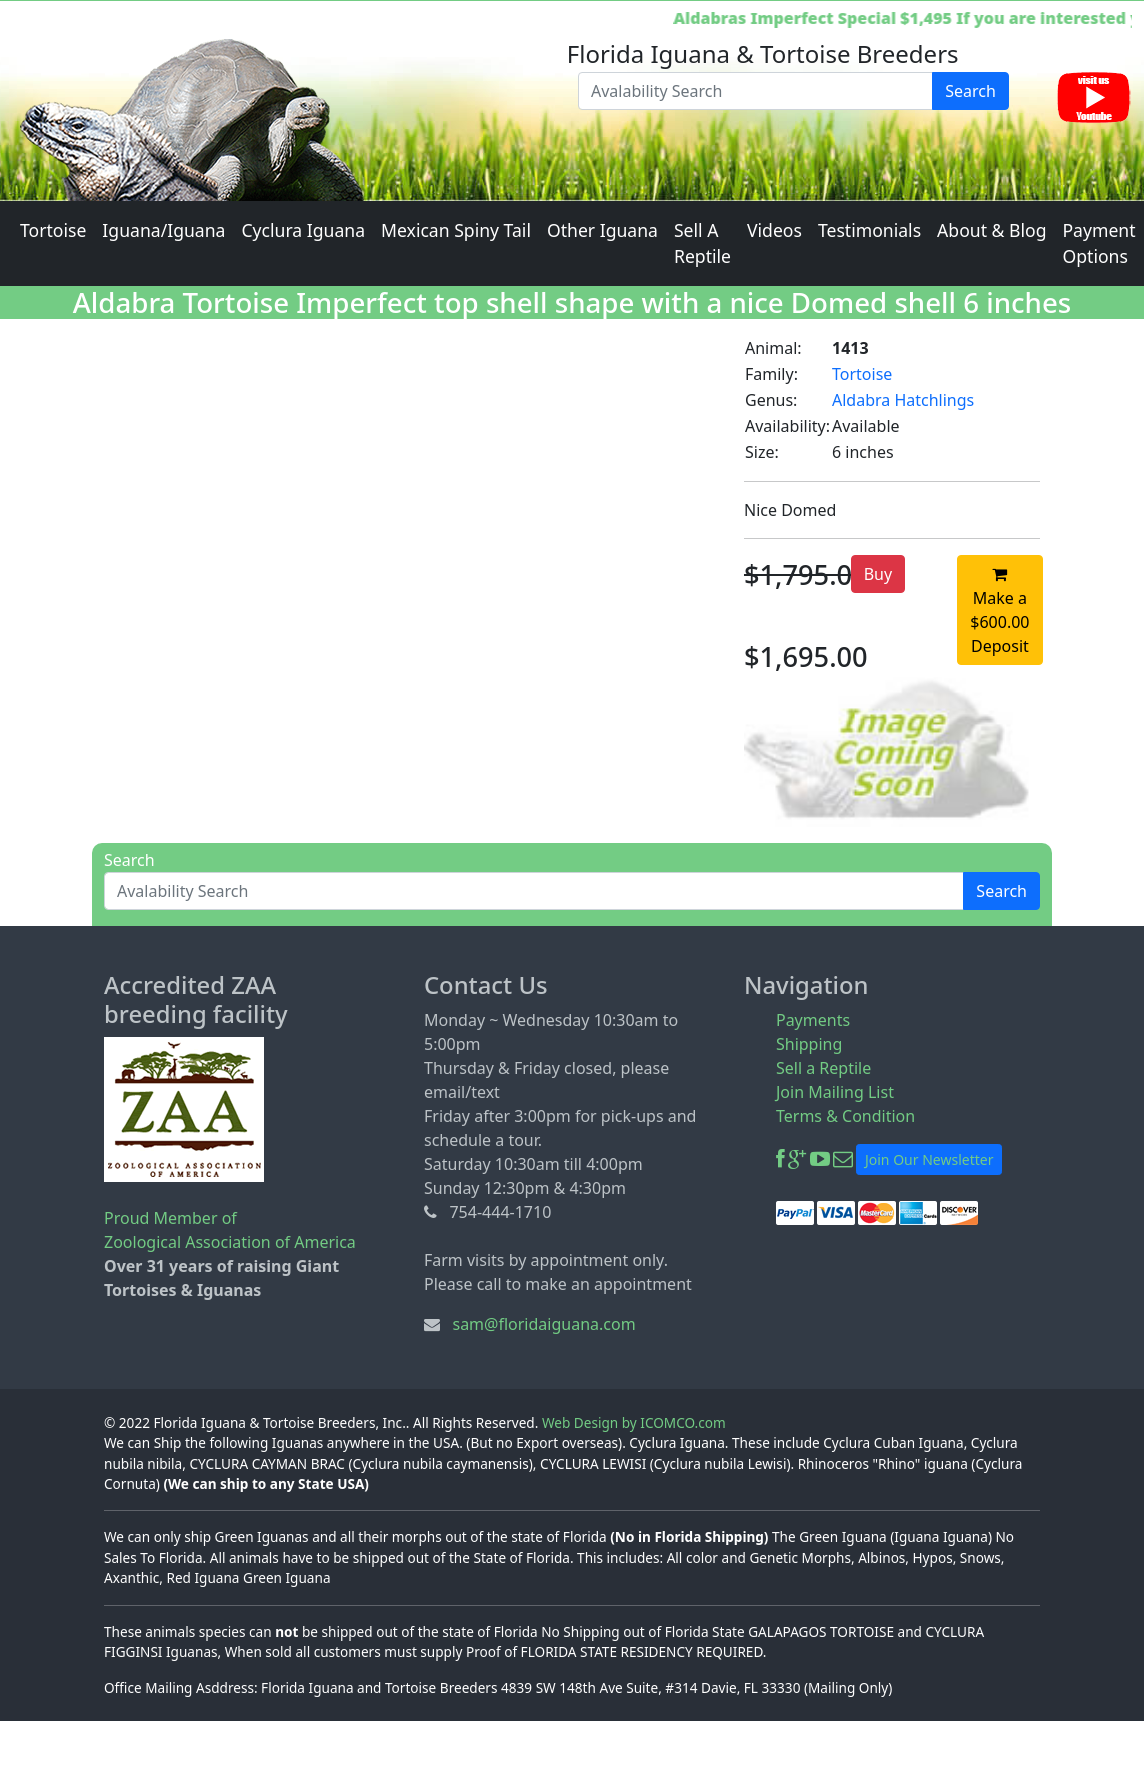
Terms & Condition (845, 1116)
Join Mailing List (835, 1092)
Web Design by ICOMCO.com (634, 1422)
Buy (878, 574)
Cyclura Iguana (303, 230)
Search (970, 91)
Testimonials (869, 230)
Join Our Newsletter (929, 1159)
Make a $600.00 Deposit (999, 612)
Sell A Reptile (702, 243)
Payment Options (1098, 243)
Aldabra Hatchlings (903, 400)
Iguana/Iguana (163, 230)
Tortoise (53, 230)
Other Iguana (602, 230)
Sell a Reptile (823, 1068)
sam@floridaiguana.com (543, 1324)
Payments (813, 1020)
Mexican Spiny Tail (456, 230)
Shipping (809, 1044)
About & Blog (991, 230)
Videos (774, 230)
